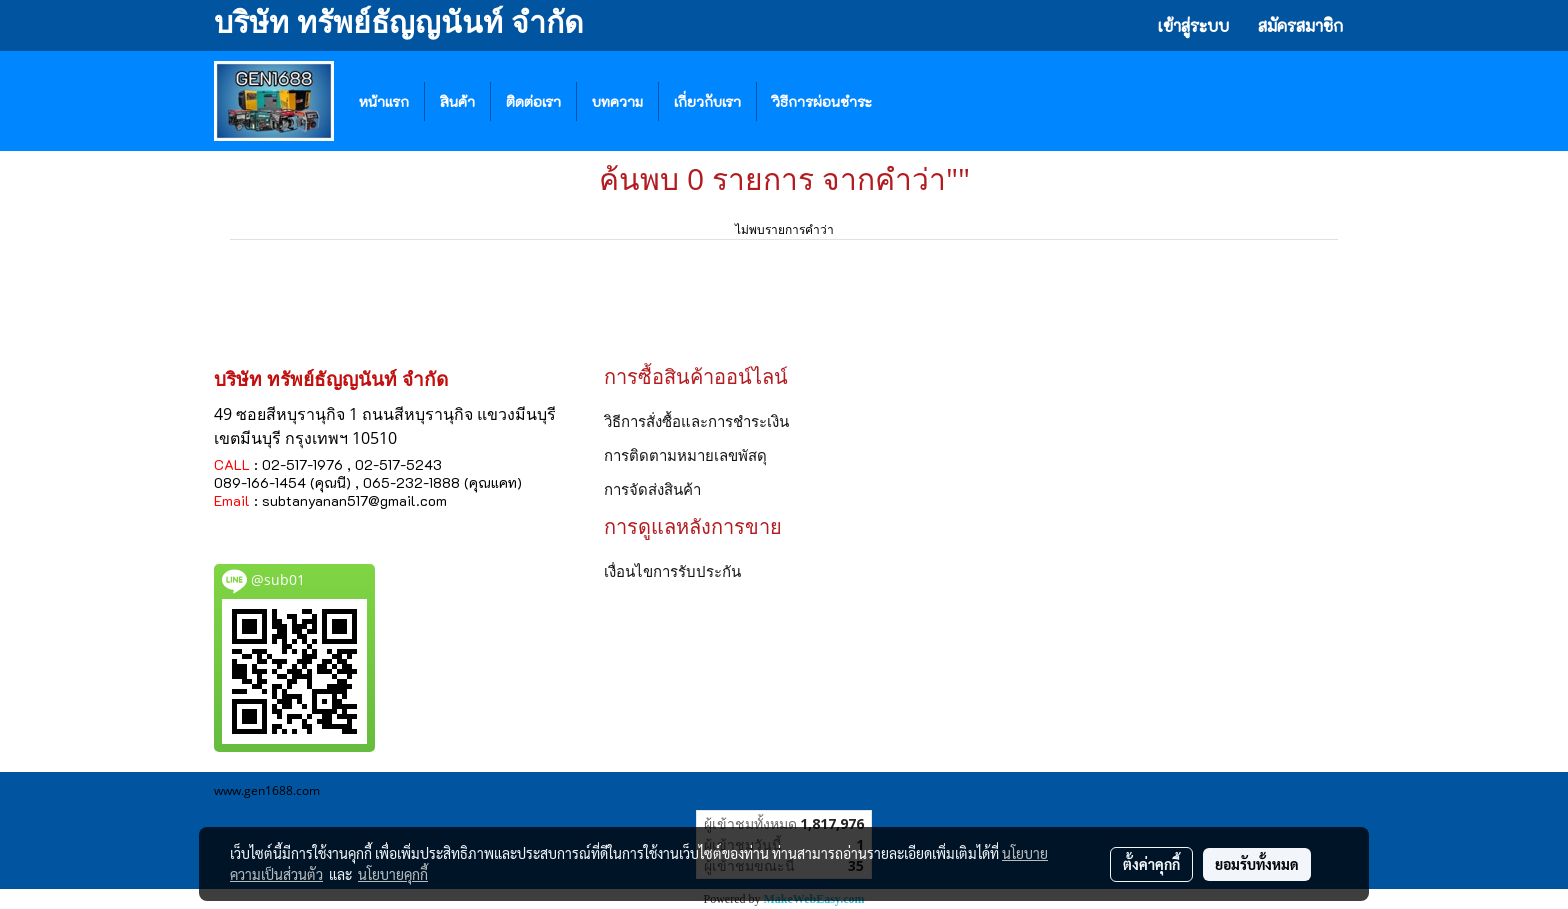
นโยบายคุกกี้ (393, 874)
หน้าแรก (384, 101)
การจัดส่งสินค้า (652, 489)
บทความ (617, 101)
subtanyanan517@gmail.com (354, 500)
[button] (917, 101)
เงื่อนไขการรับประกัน (672, 571)
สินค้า (457, 101)
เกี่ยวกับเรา (707, 101)
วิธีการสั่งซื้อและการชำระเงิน (696, 421)
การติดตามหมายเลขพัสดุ (685, 455)
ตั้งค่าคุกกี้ (1151, 864)
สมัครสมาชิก (1300, 25)
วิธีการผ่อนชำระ (822, 101)
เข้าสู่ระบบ (1193, 25)
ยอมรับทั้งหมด (1257, 864)
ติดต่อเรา (533, 101)
